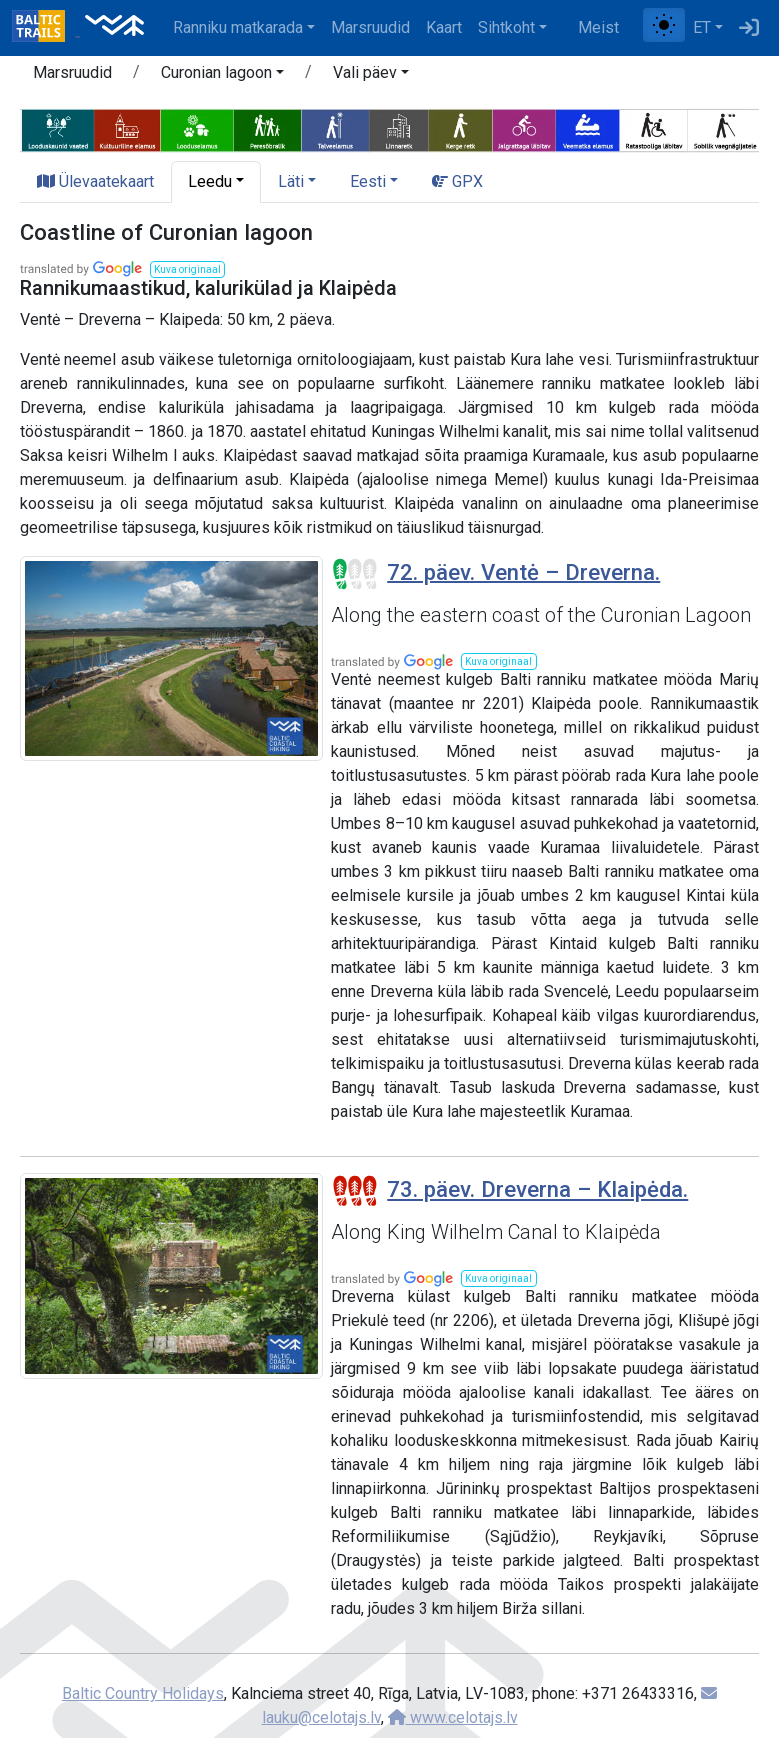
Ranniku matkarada (238, 27)
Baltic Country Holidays (143, 1693)
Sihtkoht (506, 27)
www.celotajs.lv (453, 1717)
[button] (222, 76)
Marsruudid (370, 27)
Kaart (444, 27)
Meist (598, 27)
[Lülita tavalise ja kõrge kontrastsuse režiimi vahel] (664, 25)
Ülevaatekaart (95, 181)
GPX (457, 181)
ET (702, 27)
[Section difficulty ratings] (355, 574)
